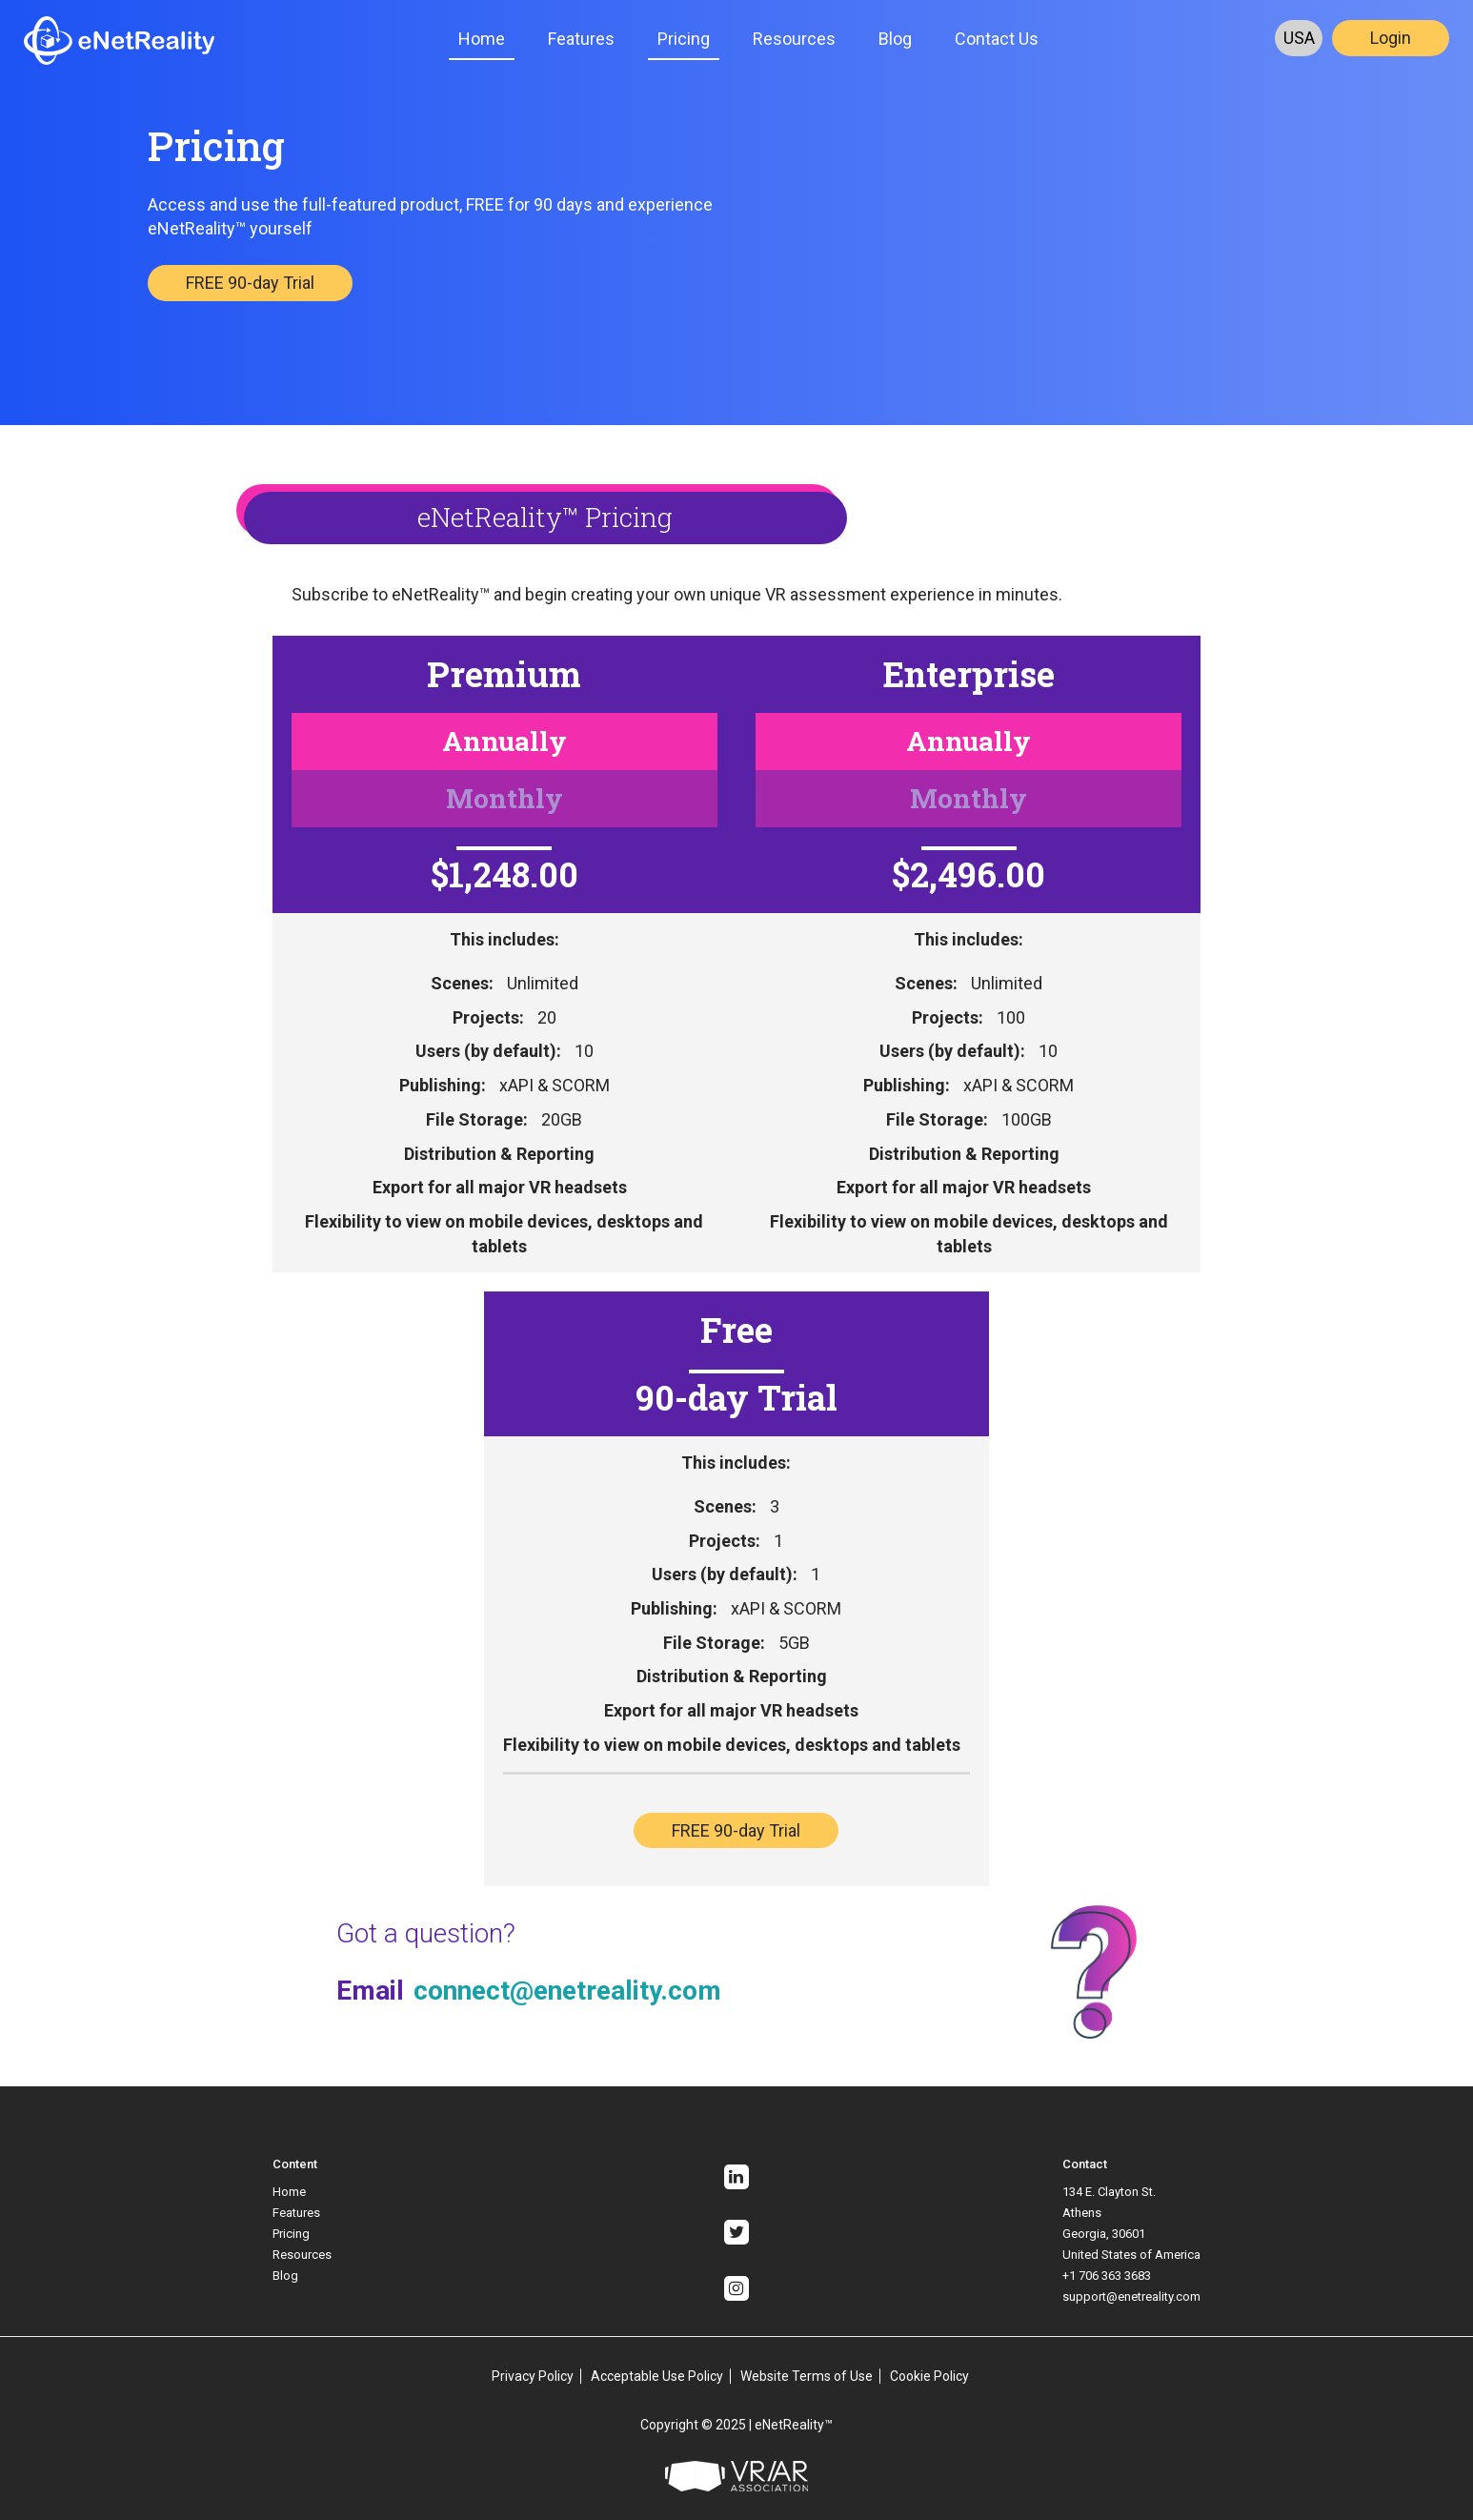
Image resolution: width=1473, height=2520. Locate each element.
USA (1299, 38)
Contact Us (997, 39)
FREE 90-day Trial (250, 283)
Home (481, 39)
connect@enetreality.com (567, 1990)
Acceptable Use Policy (657, 2376)
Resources (794, 39)
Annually (504, 741)
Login (1390, 38)
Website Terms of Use (806, 2376)
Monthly (504, 798)
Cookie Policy (929, 2376)
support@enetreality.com (1131, 2296)
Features (581, 39)
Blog (895, 39)
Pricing (683, 39)
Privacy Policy (533, 2376)
